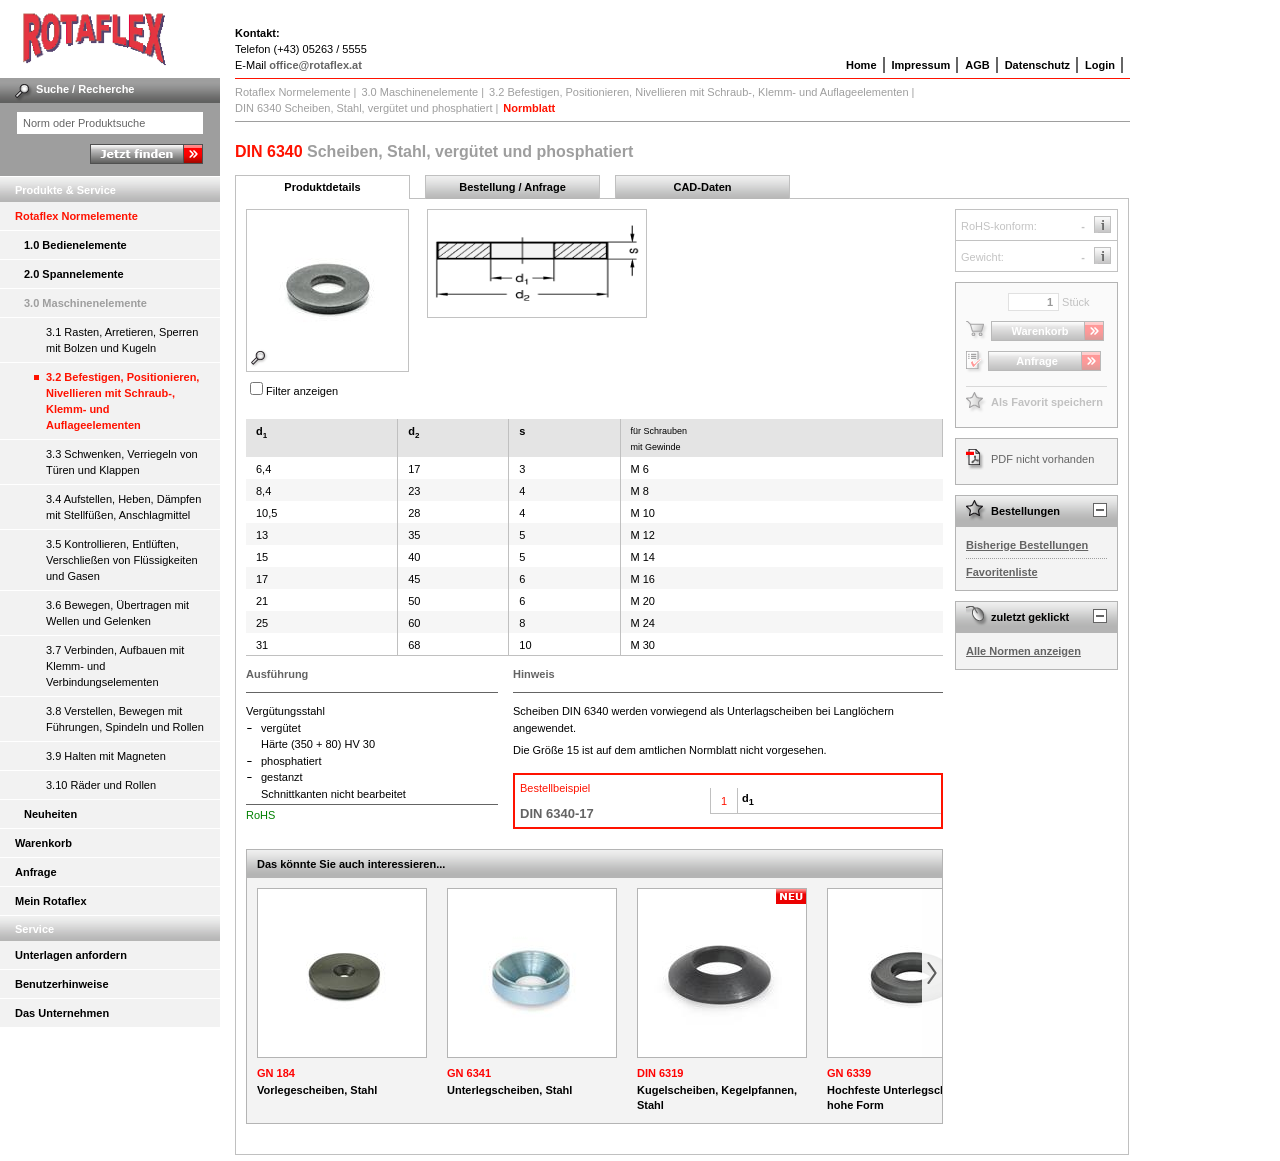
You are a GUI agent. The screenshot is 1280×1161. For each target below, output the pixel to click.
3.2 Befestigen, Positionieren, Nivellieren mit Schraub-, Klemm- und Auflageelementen (122, 401)
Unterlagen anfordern (71, 955)
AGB (977, 65)
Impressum (921, 65)
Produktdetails (322, 187)
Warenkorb (43, 843)
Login (1100, 65)
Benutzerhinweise (62, 984)
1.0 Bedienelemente (75, 245)
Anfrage (36, 872)
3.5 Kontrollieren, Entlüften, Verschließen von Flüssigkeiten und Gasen (122, 560)
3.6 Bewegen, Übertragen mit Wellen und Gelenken (117, 613)
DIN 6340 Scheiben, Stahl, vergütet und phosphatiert (363, 108)
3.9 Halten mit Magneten (106, 756)
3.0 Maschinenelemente (85, 303)
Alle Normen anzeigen (1023, 651)
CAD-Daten (702, 187)
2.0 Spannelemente (74, 274)
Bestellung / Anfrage (512, 187)
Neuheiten (50, 814)
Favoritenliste (1002, 572)
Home (861, 65)
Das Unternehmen (62, 1013)
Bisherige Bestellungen (1027, 545)
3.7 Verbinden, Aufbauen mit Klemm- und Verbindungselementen (115, 666)
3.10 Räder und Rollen (101, 785)
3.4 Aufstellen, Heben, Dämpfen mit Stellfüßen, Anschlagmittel (123, 507)
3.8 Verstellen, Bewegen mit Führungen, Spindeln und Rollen (125, 719)
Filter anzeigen (302, 391)
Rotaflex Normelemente (76, 216)
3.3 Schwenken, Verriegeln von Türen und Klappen (122, 462)
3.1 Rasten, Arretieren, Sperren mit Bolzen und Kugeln (122, 340)
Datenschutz (1037, 65)
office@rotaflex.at (315, 65)
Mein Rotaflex (51, 901)
